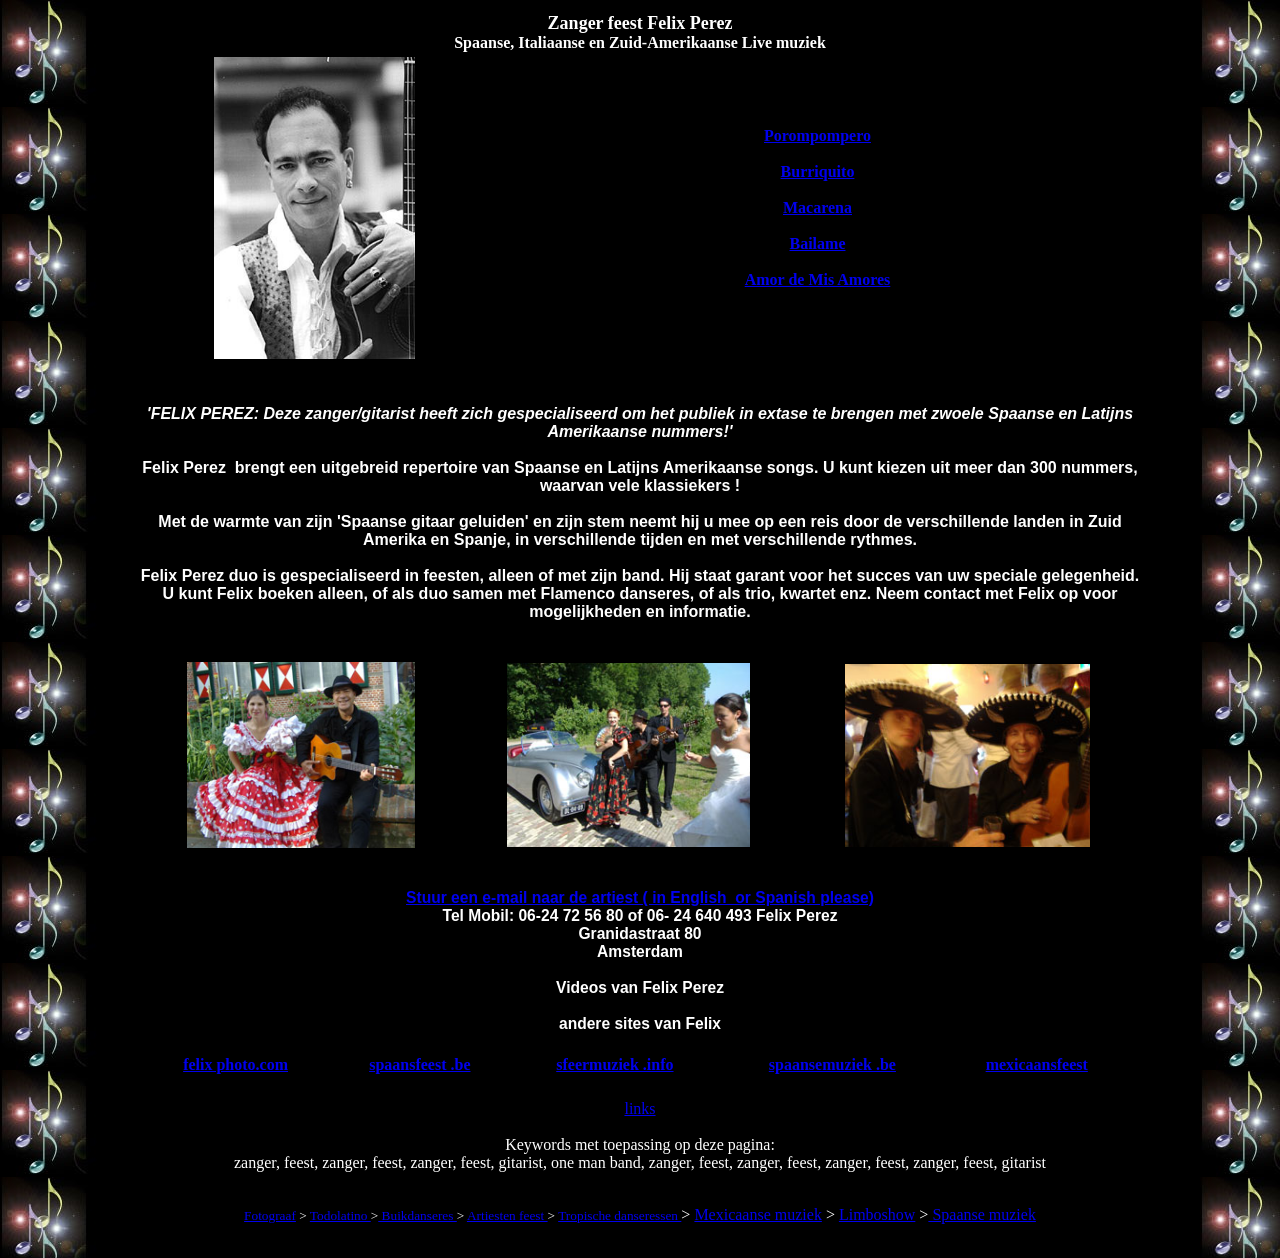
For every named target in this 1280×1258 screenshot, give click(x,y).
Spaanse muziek (982, 1214)
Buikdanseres (417, 1215)
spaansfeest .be (419, 1064)
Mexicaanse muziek (758, 1214)
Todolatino (340, 1215)
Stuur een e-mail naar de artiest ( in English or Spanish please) (640, 897)
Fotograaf (270, 1215)
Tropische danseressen (619, 1215)
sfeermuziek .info (614, 1064)
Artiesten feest (507, 1215)
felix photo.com (235, 1064)
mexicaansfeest (1037, 1064)
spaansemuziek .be (832, 1064)
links (639, 1108)
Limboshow (877, 1214)
